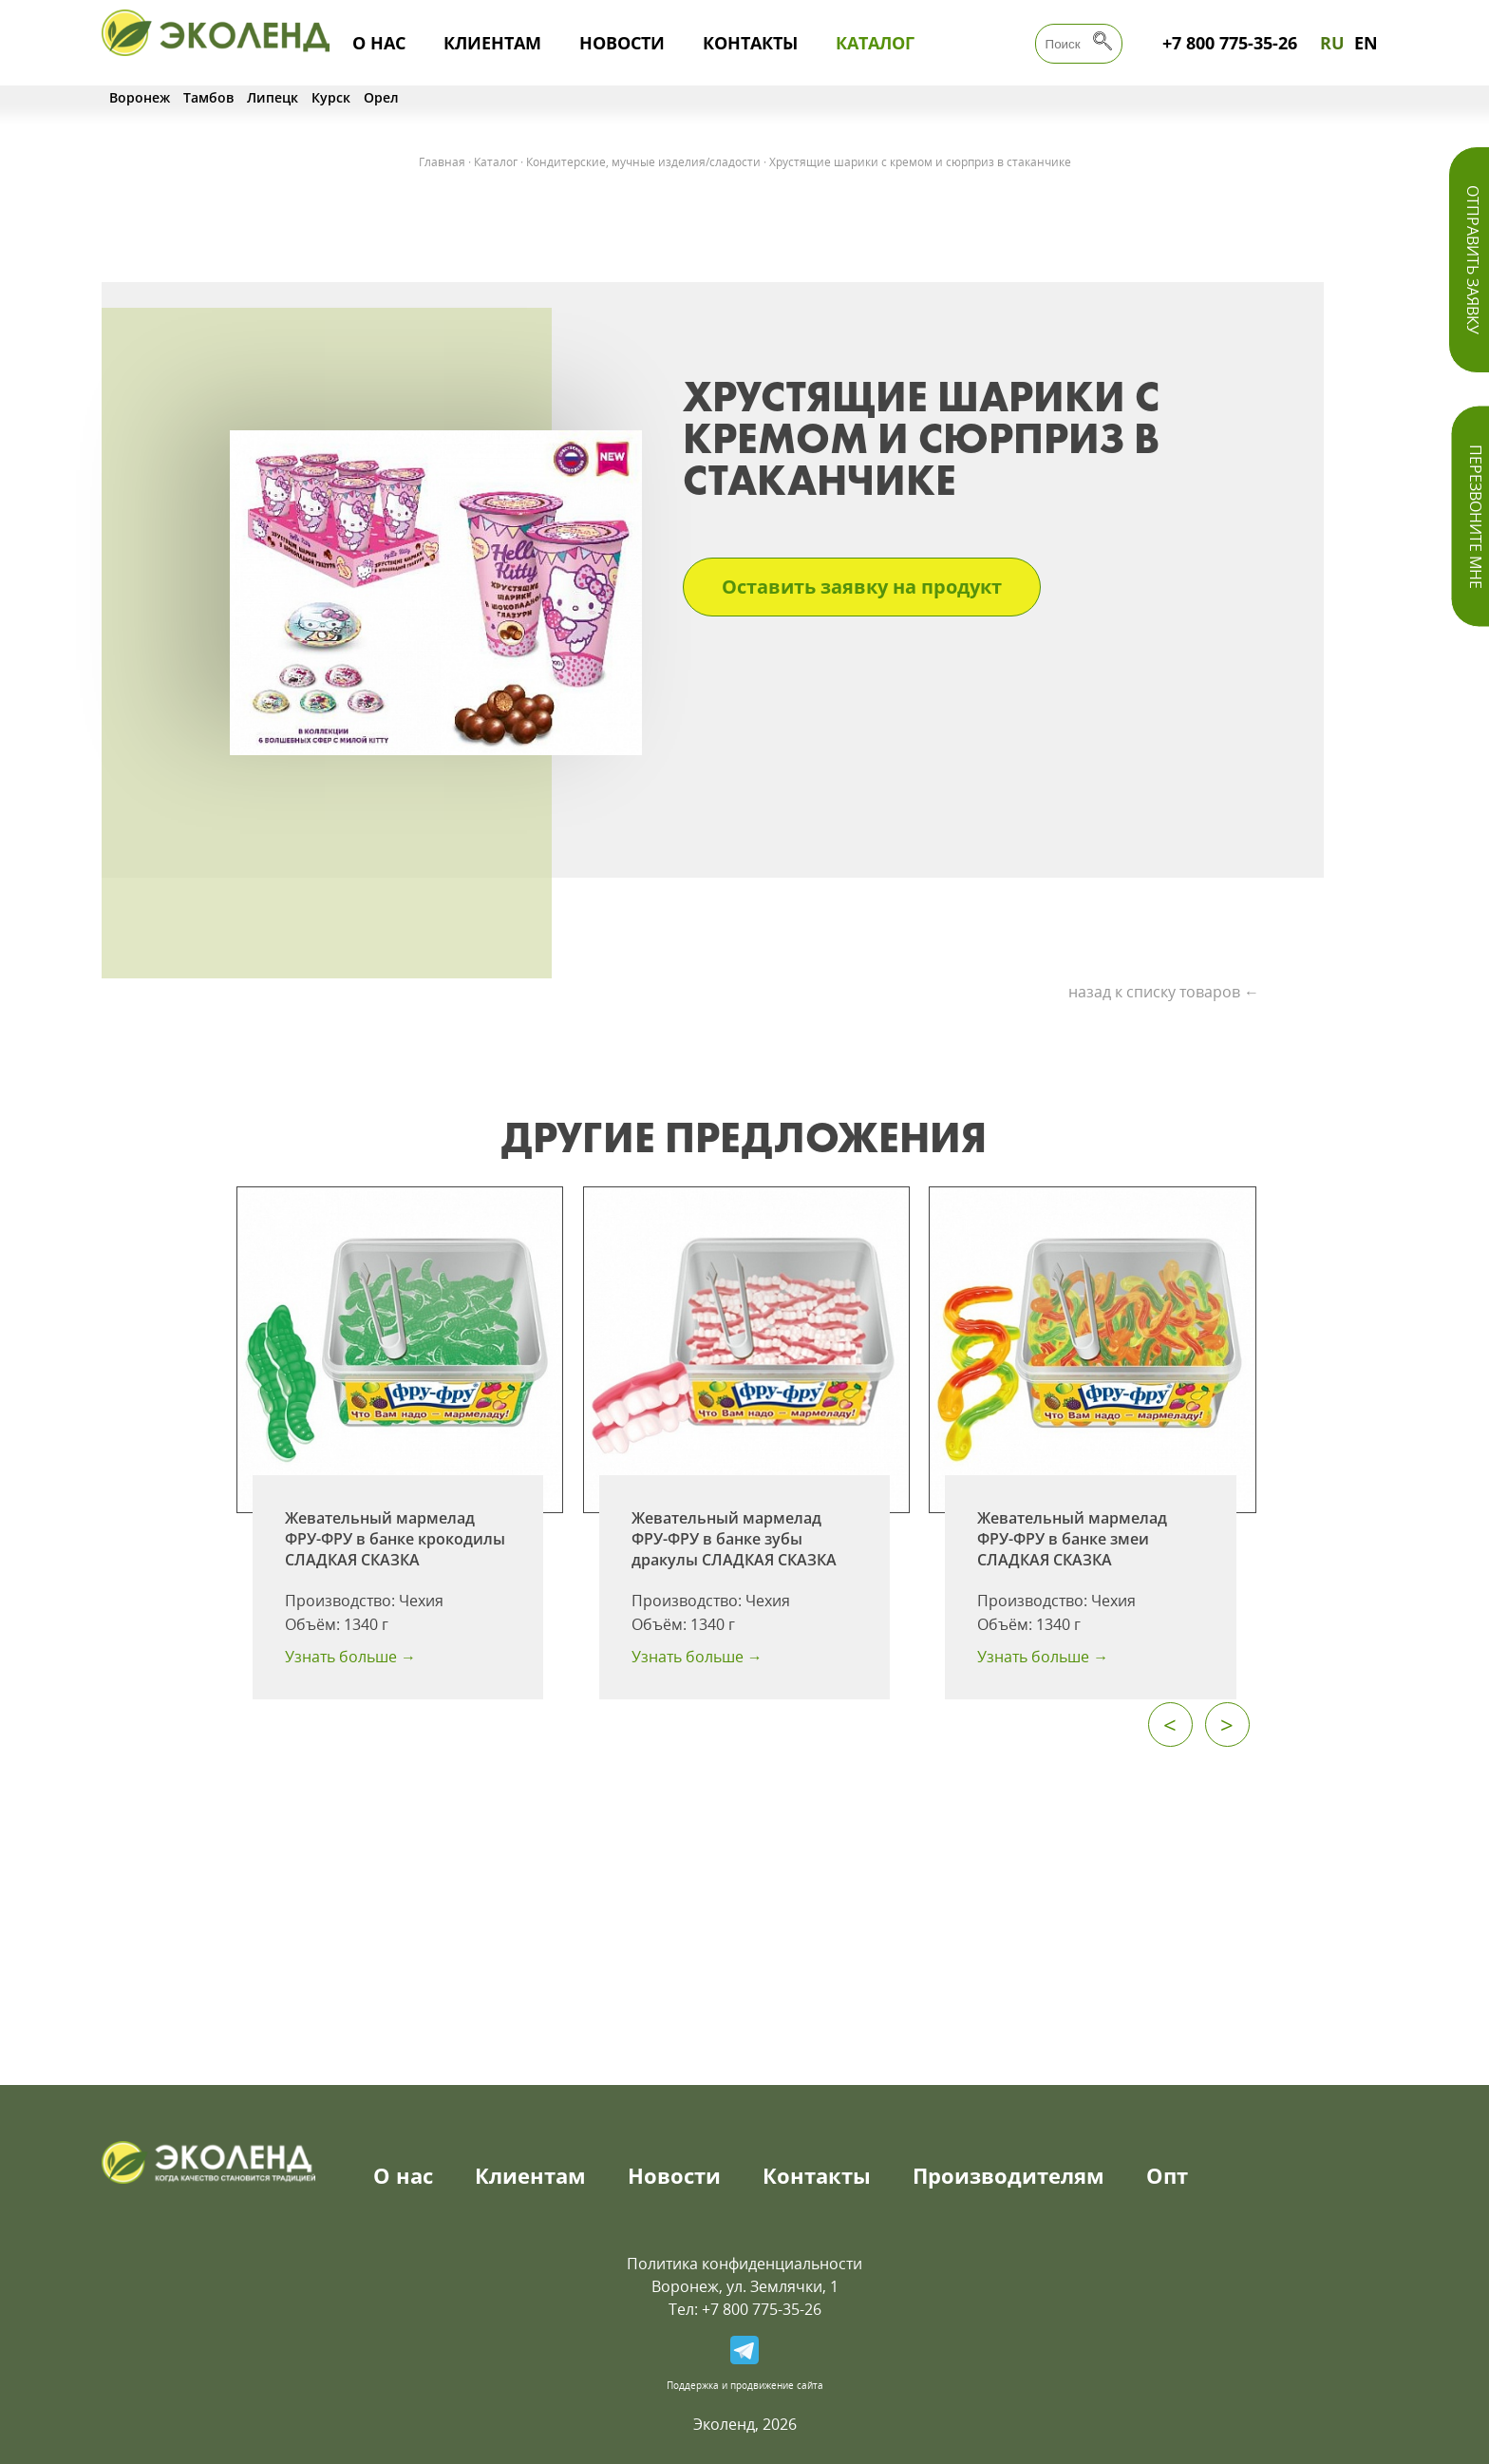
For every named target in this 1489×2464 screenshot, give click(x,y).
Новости (622, 42)
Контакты (750, 42)
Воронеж (139, 97)
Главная (442, 162)
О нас (378, 42)
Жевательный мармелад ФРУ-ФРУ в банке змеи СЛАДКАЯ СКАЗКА (1072, 1538)
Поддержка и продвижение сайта (745, 2385)
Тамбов (208, 97)
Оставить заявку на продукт (862, 586)
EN (1366, 42)
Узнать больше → (350, 1656)
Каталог (875, 42)
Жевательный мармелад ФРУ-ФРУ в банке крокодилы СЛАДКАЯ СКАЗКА (395, 1538)
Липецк (272, 97)
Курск (330, 97)
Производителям (1008, 2175)
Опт (1167, 2175)
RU (1332, 42)
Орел (381, 97)
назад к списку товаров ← (1163, 991)
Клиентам (492, 42)
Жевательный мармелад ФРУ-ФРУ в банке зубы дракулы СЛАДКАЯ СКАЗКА (734, 1538)
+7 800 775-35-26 (1229, 42)
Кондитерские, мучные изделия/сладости (643, 162)
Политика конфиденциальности (744, 2263)
